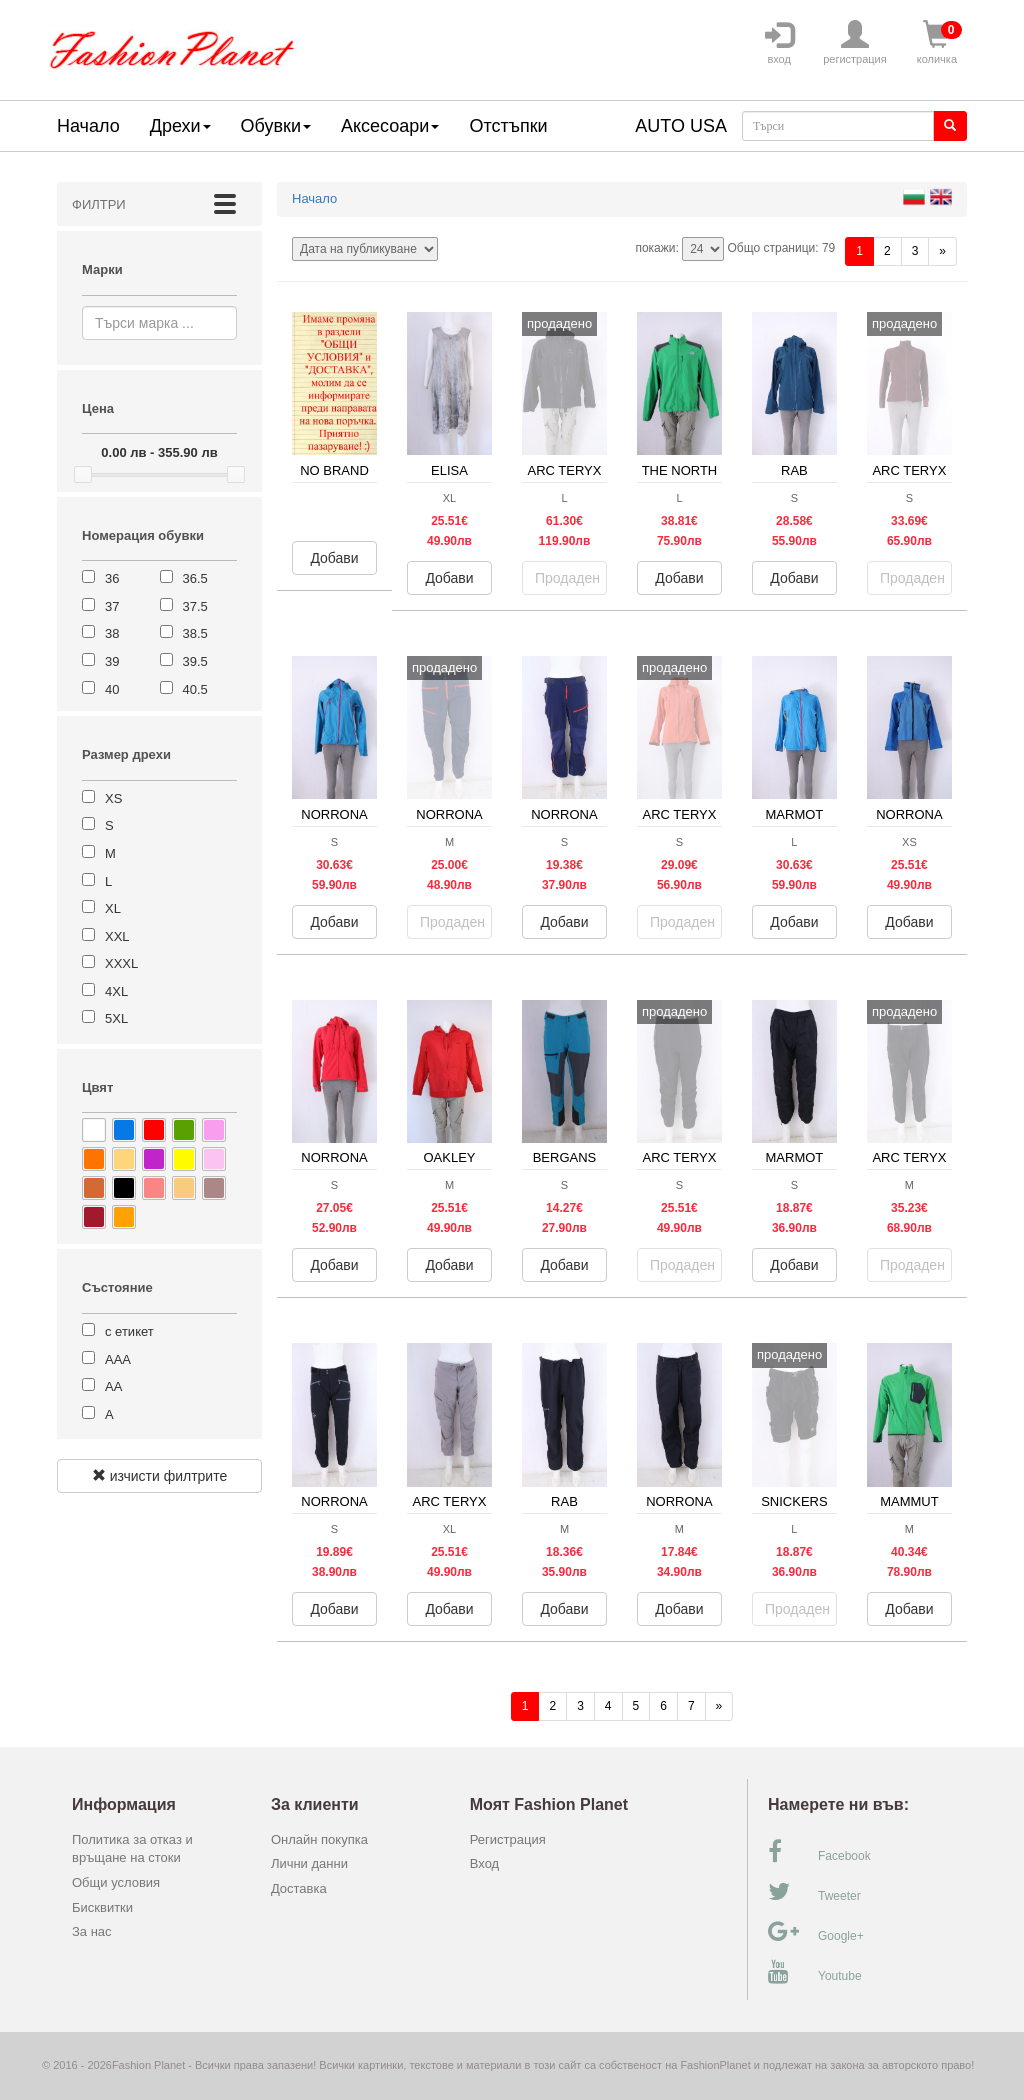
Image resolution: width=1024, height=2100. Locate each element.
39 (112, 661)
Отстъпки (508, 126)
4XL (116, 991)
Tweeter (814, 1892)
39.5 (195, 661)
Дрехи (180, 126)
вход (779, 43)
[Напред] (942, 251)
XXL (117, 936)
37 (112, 606)
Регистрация (508, 1839)
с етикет (129, 1331)
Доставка (299, 1888)
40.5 (195, 689)
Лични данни (309, 1863)
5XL (116, 1018)
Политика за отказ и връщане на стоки (132, 1849)
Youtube (815, 1972)
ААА (118, 1359)
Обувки (276, 126)
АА (113, 1386)
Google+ (816, 1932)
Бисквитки (102, 1907)
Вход (484, 1863)
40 (112, 689)
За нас (92, 1931)
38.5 (195, 633)
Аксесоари (390, 126)
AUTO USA (681, 126)
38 (112, 633)
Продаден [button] (567, 578)
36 (112, 578)
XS (113, 798)
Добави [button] (334, 558)
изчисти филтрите (159, 1476)
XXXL (121, 963)
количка (937, 43)
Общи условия (116, 1882)
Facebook (819, 1852)
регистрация (855, 43)
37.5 (195, 606)
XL (113, 908)
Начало (88, 126)
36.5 (195, 578)
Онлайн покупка (319, 1839)
